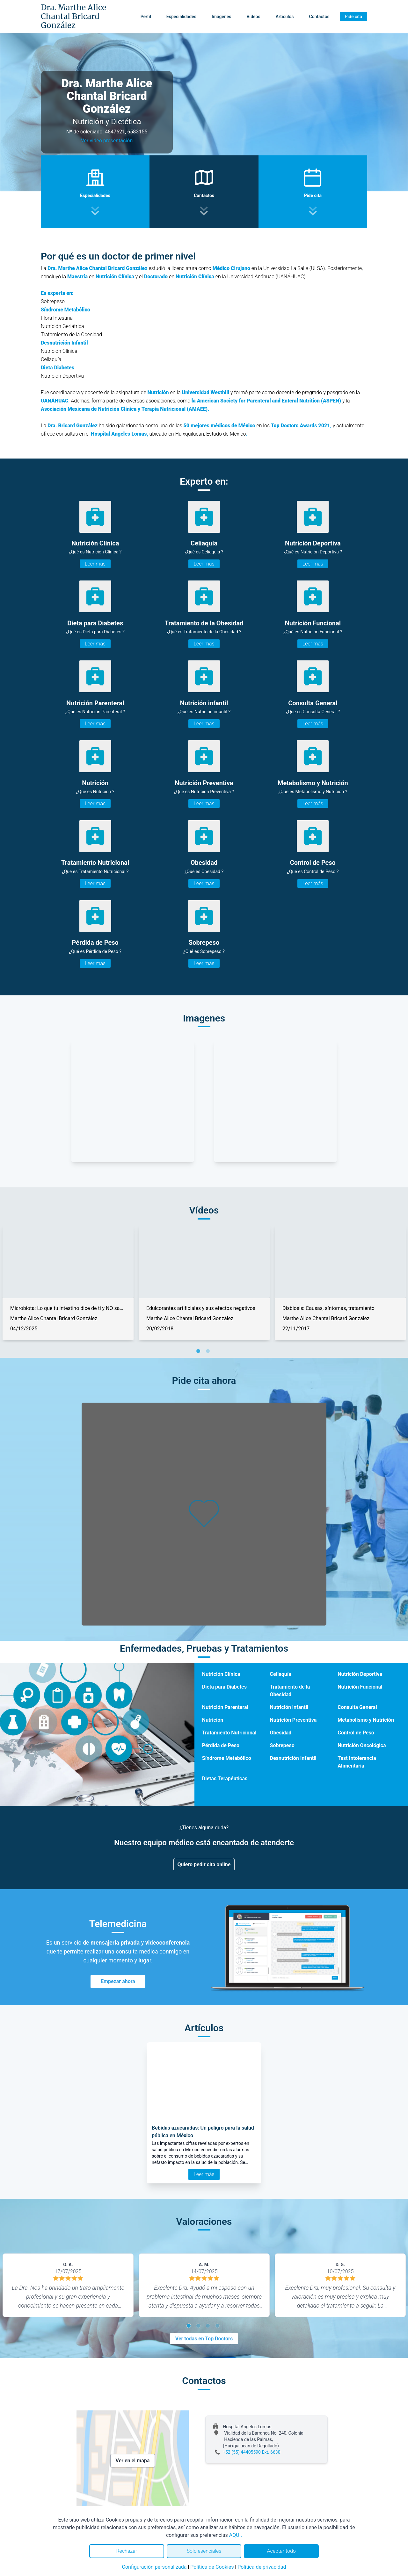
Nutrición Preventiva (293, 1720)
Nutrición (212, 1720)
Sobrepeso (282, 1745)
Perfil (146, 16)
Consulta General (357, 1707)
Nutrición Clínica (221, 1674)
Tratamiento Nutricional (229, 1733)
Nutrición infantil (289, 1707)
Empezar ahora (118, 1981)
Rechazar (126, 2551)
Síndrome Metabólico (226, 1758)
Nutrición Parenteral (225, 1707)
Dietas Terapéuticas (224, 1778)
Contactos (319, 16)
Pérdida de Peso (220, 1745)
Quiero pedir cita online (204, 1864)
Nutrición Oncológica (362, 1745)
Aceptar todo (281, 2551)
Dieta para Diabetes (224, 1687)
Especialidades (181, 16)
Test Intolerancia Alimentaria (357, 1762)
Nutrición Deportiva (360, 1674)
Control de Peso (356, 1733)
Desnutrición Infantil (293, 1758)
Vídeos (253, 16)
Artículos (285, 16)
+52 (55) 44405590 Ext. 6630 (251, 2452)
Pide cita (353, 16)
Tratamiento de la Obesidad (290, 1690)
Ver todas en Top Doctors (204, 2339)
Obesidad (281, 1733)
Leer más (95, 564)
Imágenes (221, 16)
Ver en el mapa (133, 2461)
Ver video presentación (107, 141)
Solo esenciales (204, 2551)
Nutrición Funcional (360, 1687)
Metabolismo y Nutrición (366, 1720)
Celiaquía (280, 1674)
